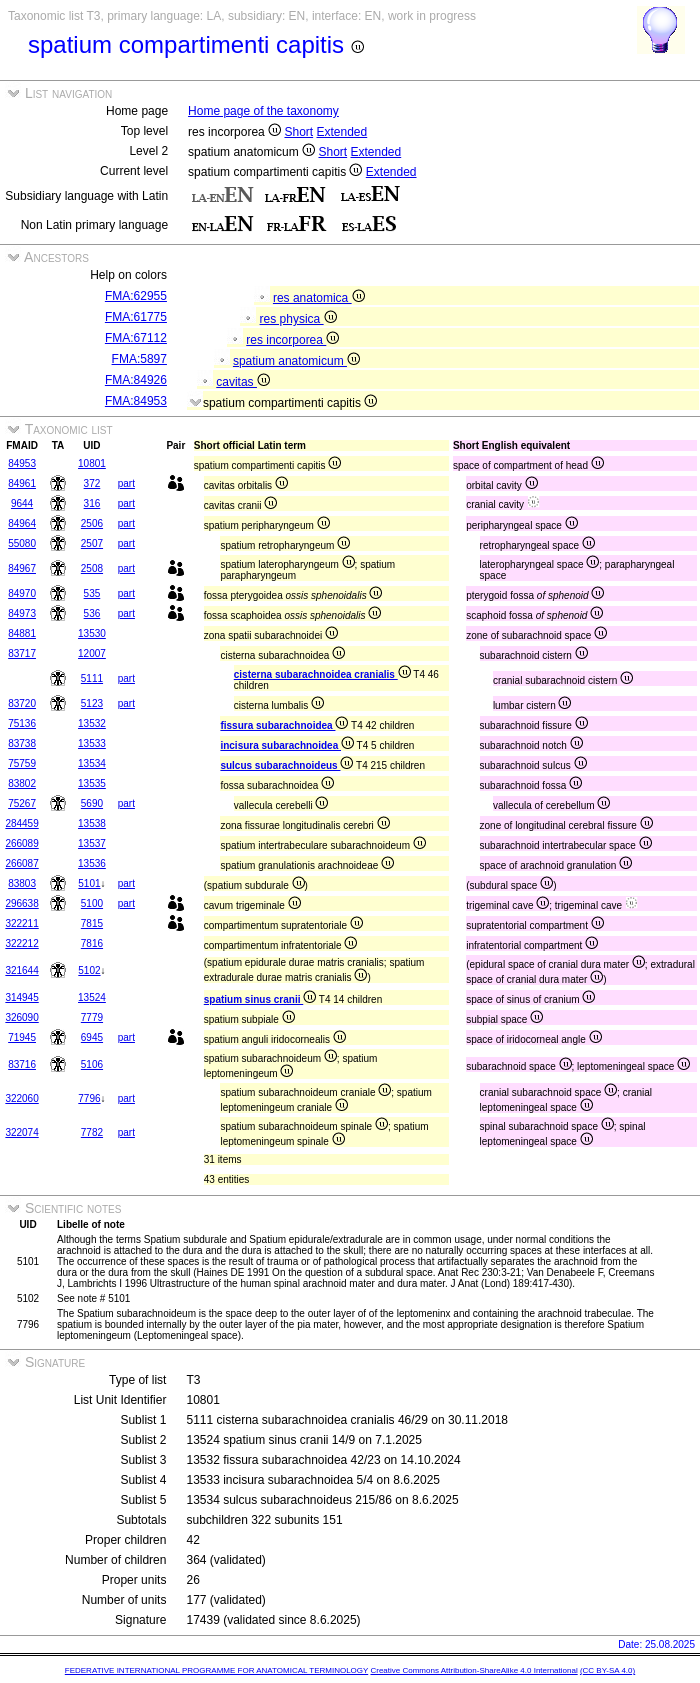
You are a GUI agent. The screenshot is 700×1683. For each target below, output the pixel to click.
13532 (92, 723)
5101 (89, 883)
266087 (21, 863)
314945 (21, 997)
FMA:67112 (136, 338)
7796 (89, 1098)
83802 (22, 783)
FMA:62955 (136, 296)
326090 (21, 1017)
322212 (21, 943)
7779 (92, 1017)
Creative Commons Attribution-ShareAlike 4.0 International (473, 1670)
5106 (92, 1064)
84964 (22, 523)
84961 (22, 483)
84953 (22, 463)
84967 (22, 568)
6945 (92, 1037)
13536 (92, 863)
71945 (22, 1037)
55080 (22, 543)
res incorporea (292, 340)
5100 (92, 903)
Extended (342, 132)
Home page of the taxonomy (263, 111)
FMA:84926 (136, 380)
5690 (92, 803)
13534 (92, 763)
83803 (22, 883)
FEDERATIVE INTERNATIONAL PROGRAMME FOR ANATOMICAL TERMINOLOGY (216, 1670)
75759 (22, 763)
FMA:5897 (139, 359)
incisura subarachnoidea (287, 745)
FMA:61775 (136, 317)
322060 (21, 1098)
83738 (22, 743)
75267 (22, 803)
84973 (22, 613)
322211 (21, 923)
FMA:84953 (136, 401)
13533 (92, 743)
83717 (22, 653)
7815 (92, 923)
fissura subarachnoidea (284, 725)
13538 (92, 823)
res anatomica (319, 298)
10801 (92, 463)
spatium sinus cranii (260, 999)
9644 (22, 503)
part (126, 483)
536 (92, 613)
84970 (22, 593)
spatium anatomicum (296, 361)
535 (92, 593)
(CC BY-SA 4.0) (607, 1670)
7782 (92, 1132)
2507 (92, 543)
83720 (22, 703)
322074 (21, 1132)
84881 (22, 633)
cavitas (243, 382)
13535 (92, 783)
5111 (92, 678)
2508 (92, 568)
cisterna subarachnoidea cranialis (322, 674)
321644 (21, 970)
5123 (92, 703)
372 (92, 483)
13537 (92, 843)
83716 (22, 1064)
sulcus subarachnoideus (286, 765)
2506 (92, 523)
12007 (92, 653)
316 (92, 503)
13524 (92, 997)
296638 (21, 903)
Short (298, 132)
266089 (21, 843)
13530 (92, 633)
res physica (298, 319)
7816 (92, 943)
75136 (22, 723)
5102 (89, 970)
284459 (21, 823)
